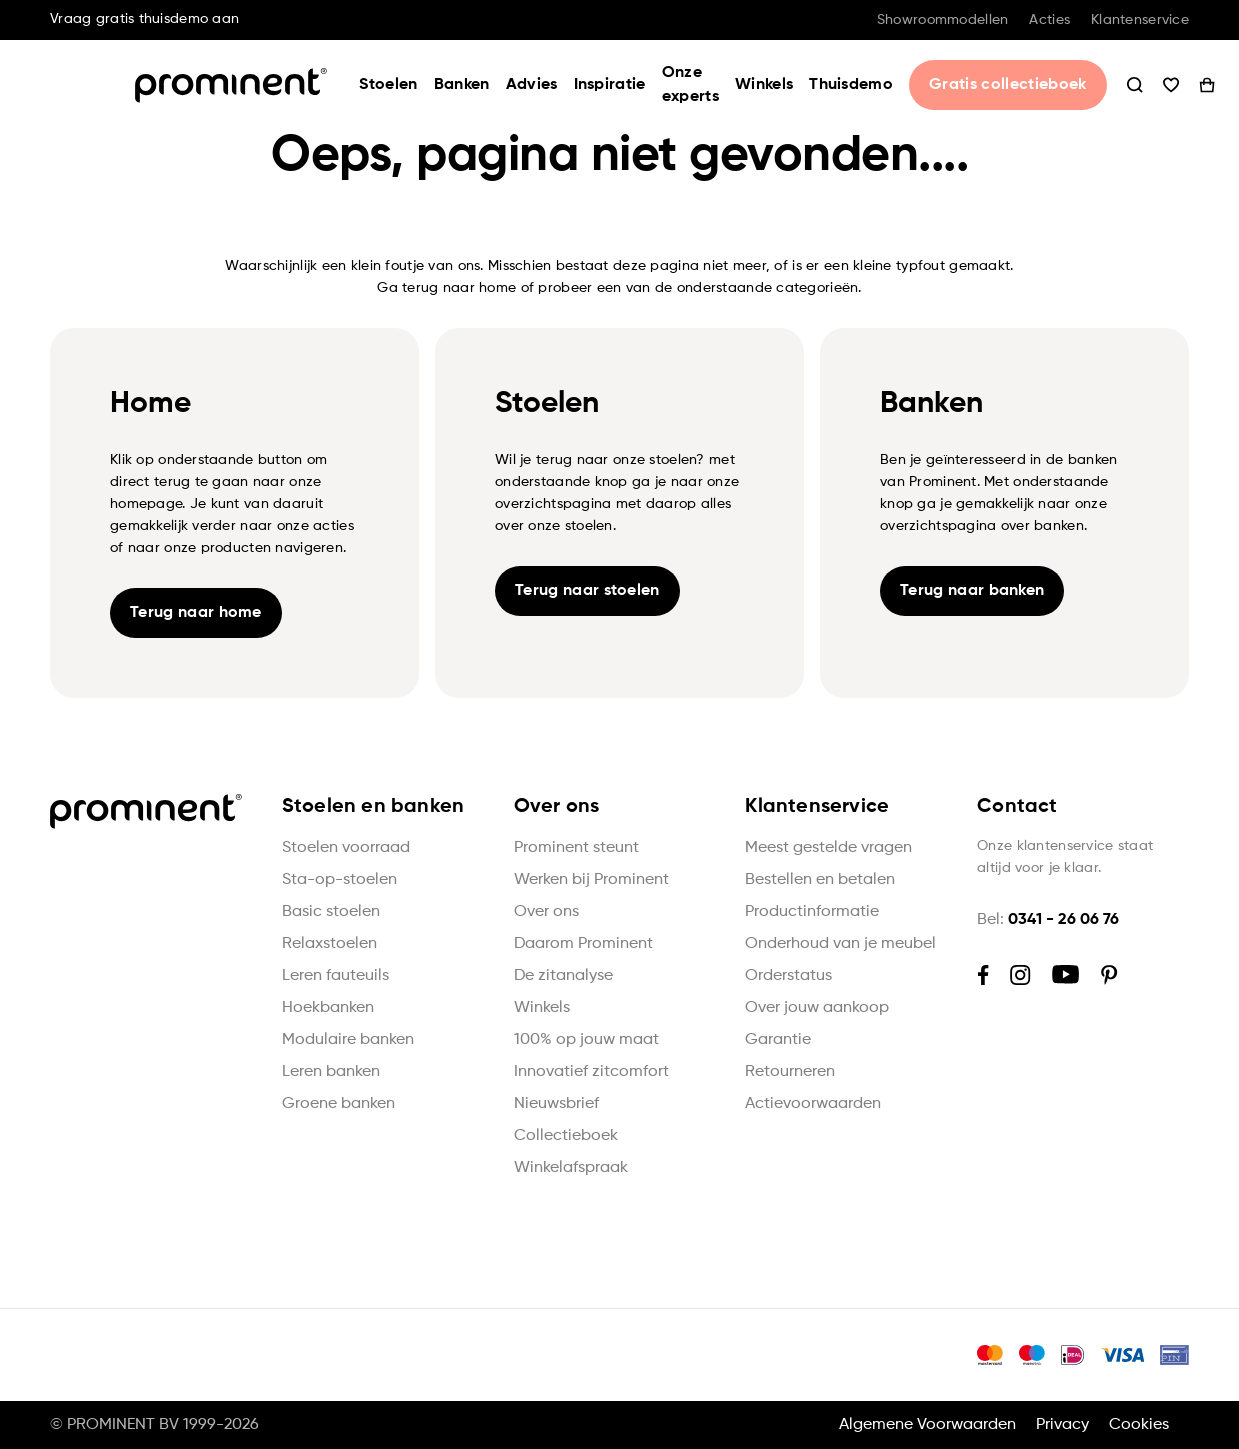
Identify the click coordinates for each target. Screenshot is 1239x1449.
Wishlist (1141, 85)
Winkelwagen (1177, 85)
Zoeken (1105, 85)
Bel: (1048, 920)
